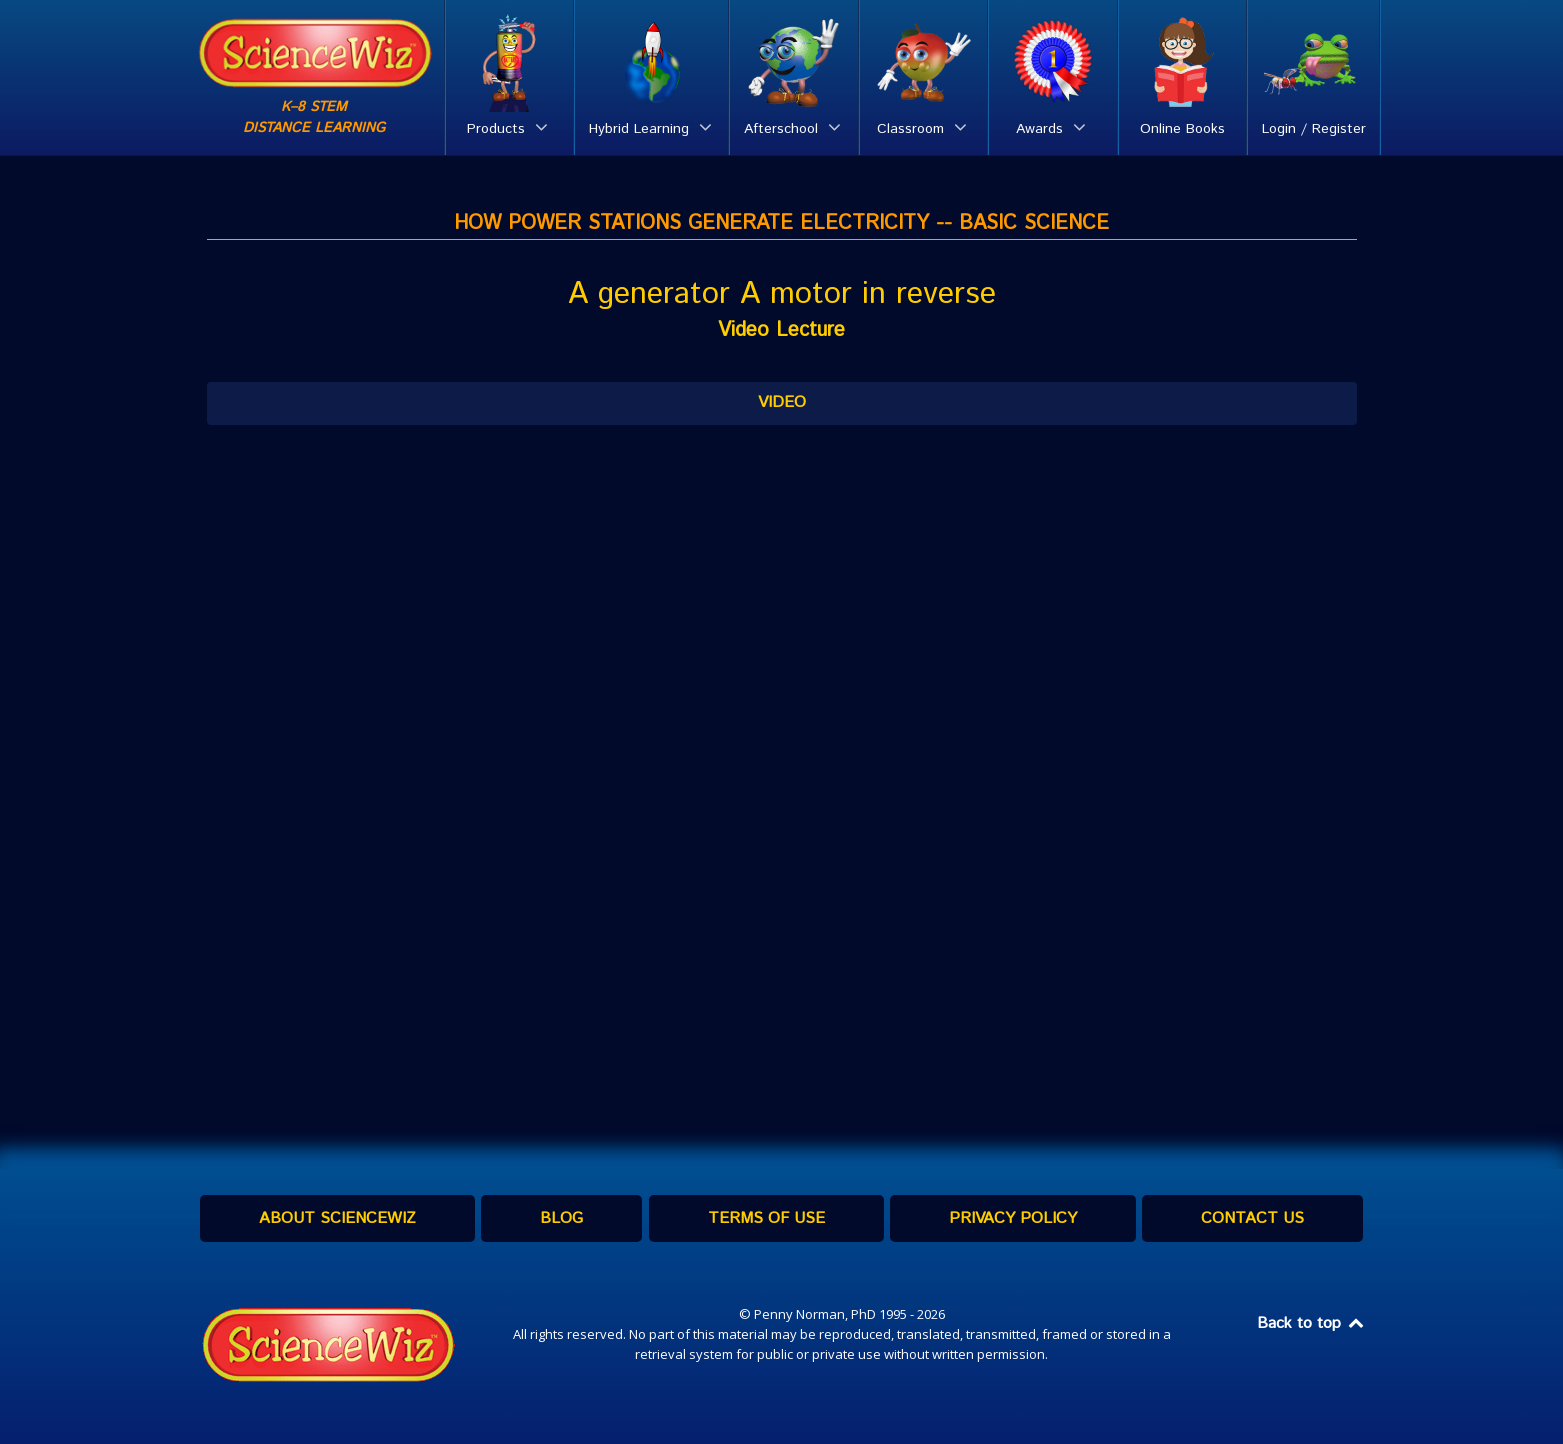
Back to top (1312, 1323)
